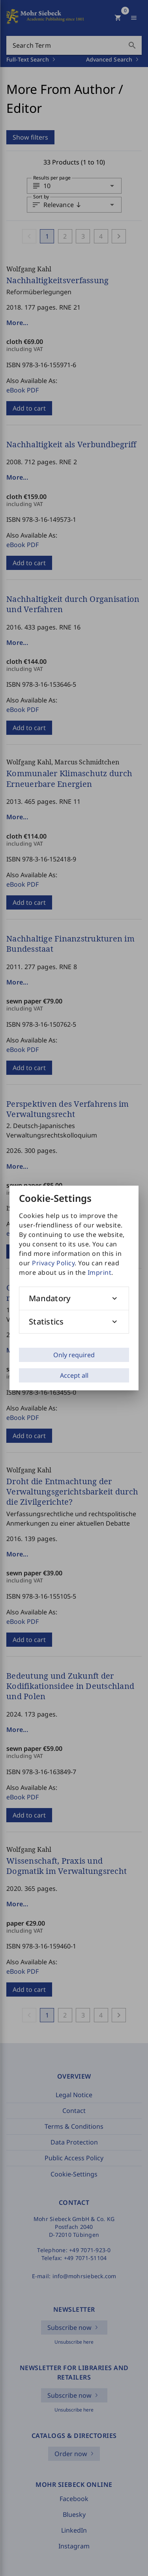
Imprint (100, 1272)
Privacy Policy (53, 1263)
